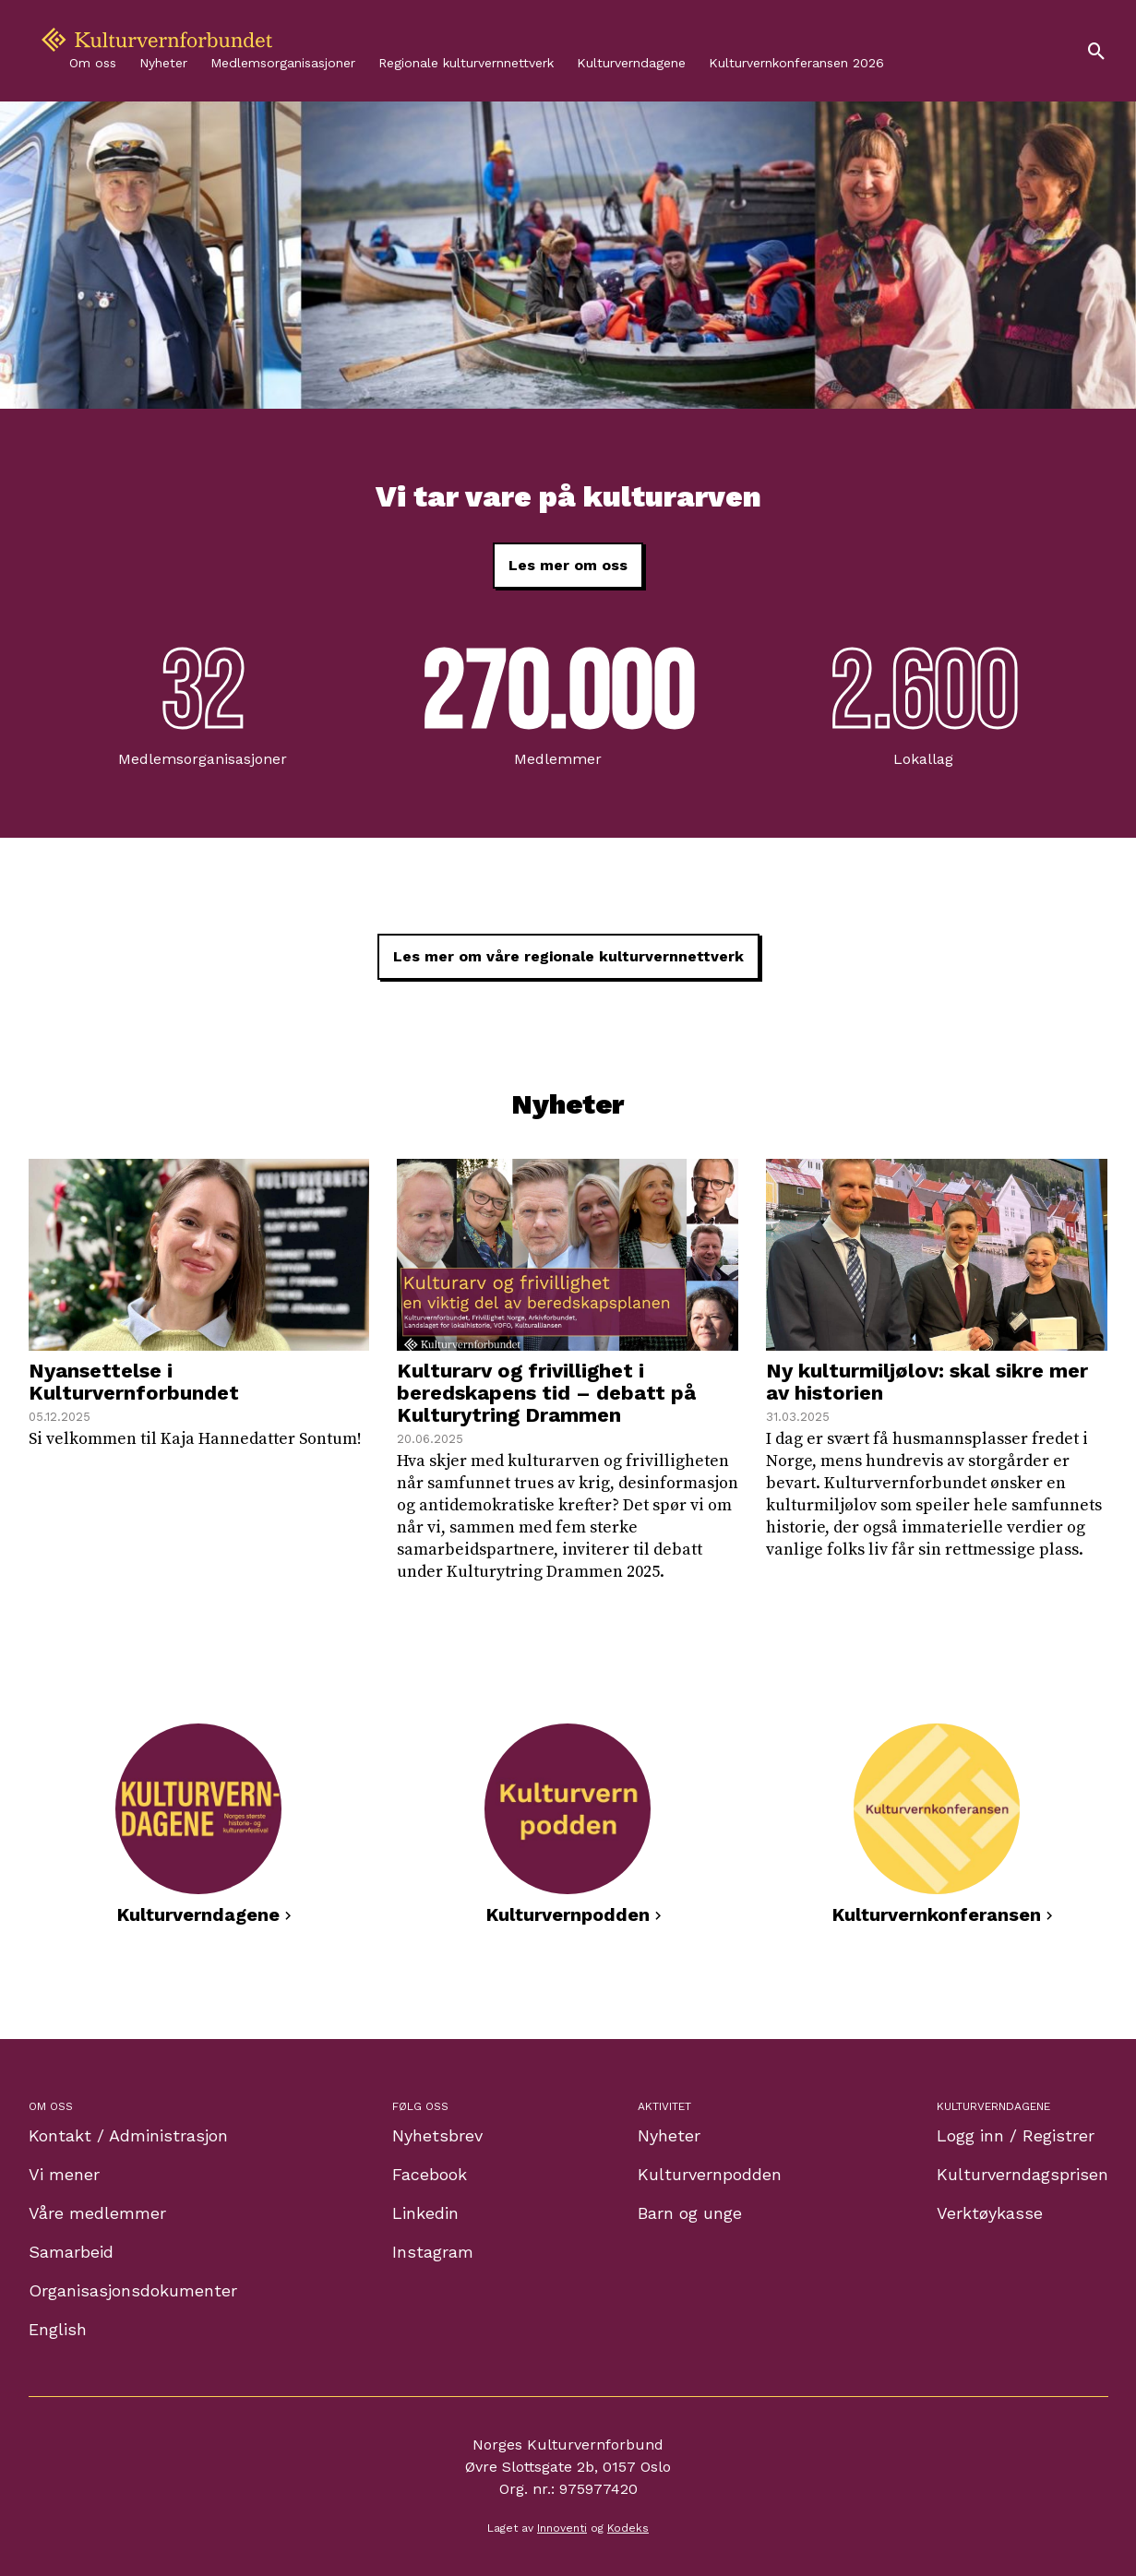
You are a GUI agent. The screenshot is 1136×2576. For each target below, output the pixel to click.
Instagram (432, 2251)
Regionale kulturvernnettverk (466, 62)
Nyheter (163, 62)
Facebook (429, 2174)
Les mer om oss (568, 565)
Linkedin (425, 2213)
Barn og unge (690, 2213)
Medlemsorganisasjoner (282, 62)
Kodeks (628, 2528)
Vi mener (64, 2174)
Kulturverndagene (631, 62)
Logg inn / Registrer (1015, 2135)
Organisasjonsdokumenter (133, 2290)
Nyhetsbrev (437, 2135)
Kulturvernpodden (710, 2174)
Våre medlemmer (97, 2213)
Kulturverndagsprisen (1022, 2174)
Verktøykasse (990, 2213)
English (58, 2329)
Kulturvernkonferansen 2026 (796, 62)
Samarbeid (71, 2251)
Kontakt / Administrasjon (128, 2135)
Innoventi (562, 2528)
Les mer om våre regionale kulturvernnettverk (568, 956)
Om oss (92, 62)
